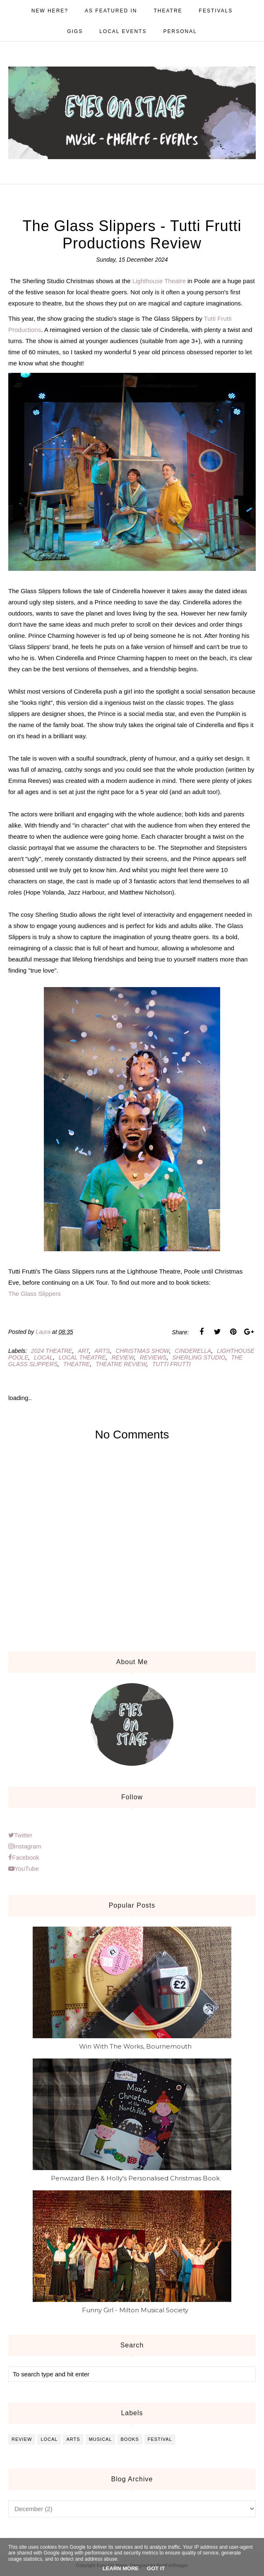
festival (160, 2439)
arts (102, 1351)
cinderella (193, 1351)
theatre (76, 1364)
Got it (156, 2568)
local (43, 1357)
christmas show (142, 1351)
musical (100, 2439)
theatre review (121, 1364)
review (122, 1357)
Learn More (121, 2568)
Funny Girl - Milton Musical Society (135, 2310)
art (83, 1351)
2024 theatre (51, 1351)
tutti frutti (171, 1364)
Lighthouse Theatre (159, 280)
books (130, 2439)
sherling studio (198, 1357)
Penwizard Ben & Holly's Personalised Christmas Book (135, 2178)
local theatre (82, 1357)
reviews (153, 1357)
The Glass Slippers (34, 1293)
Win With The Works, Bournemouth (135, 2046)
